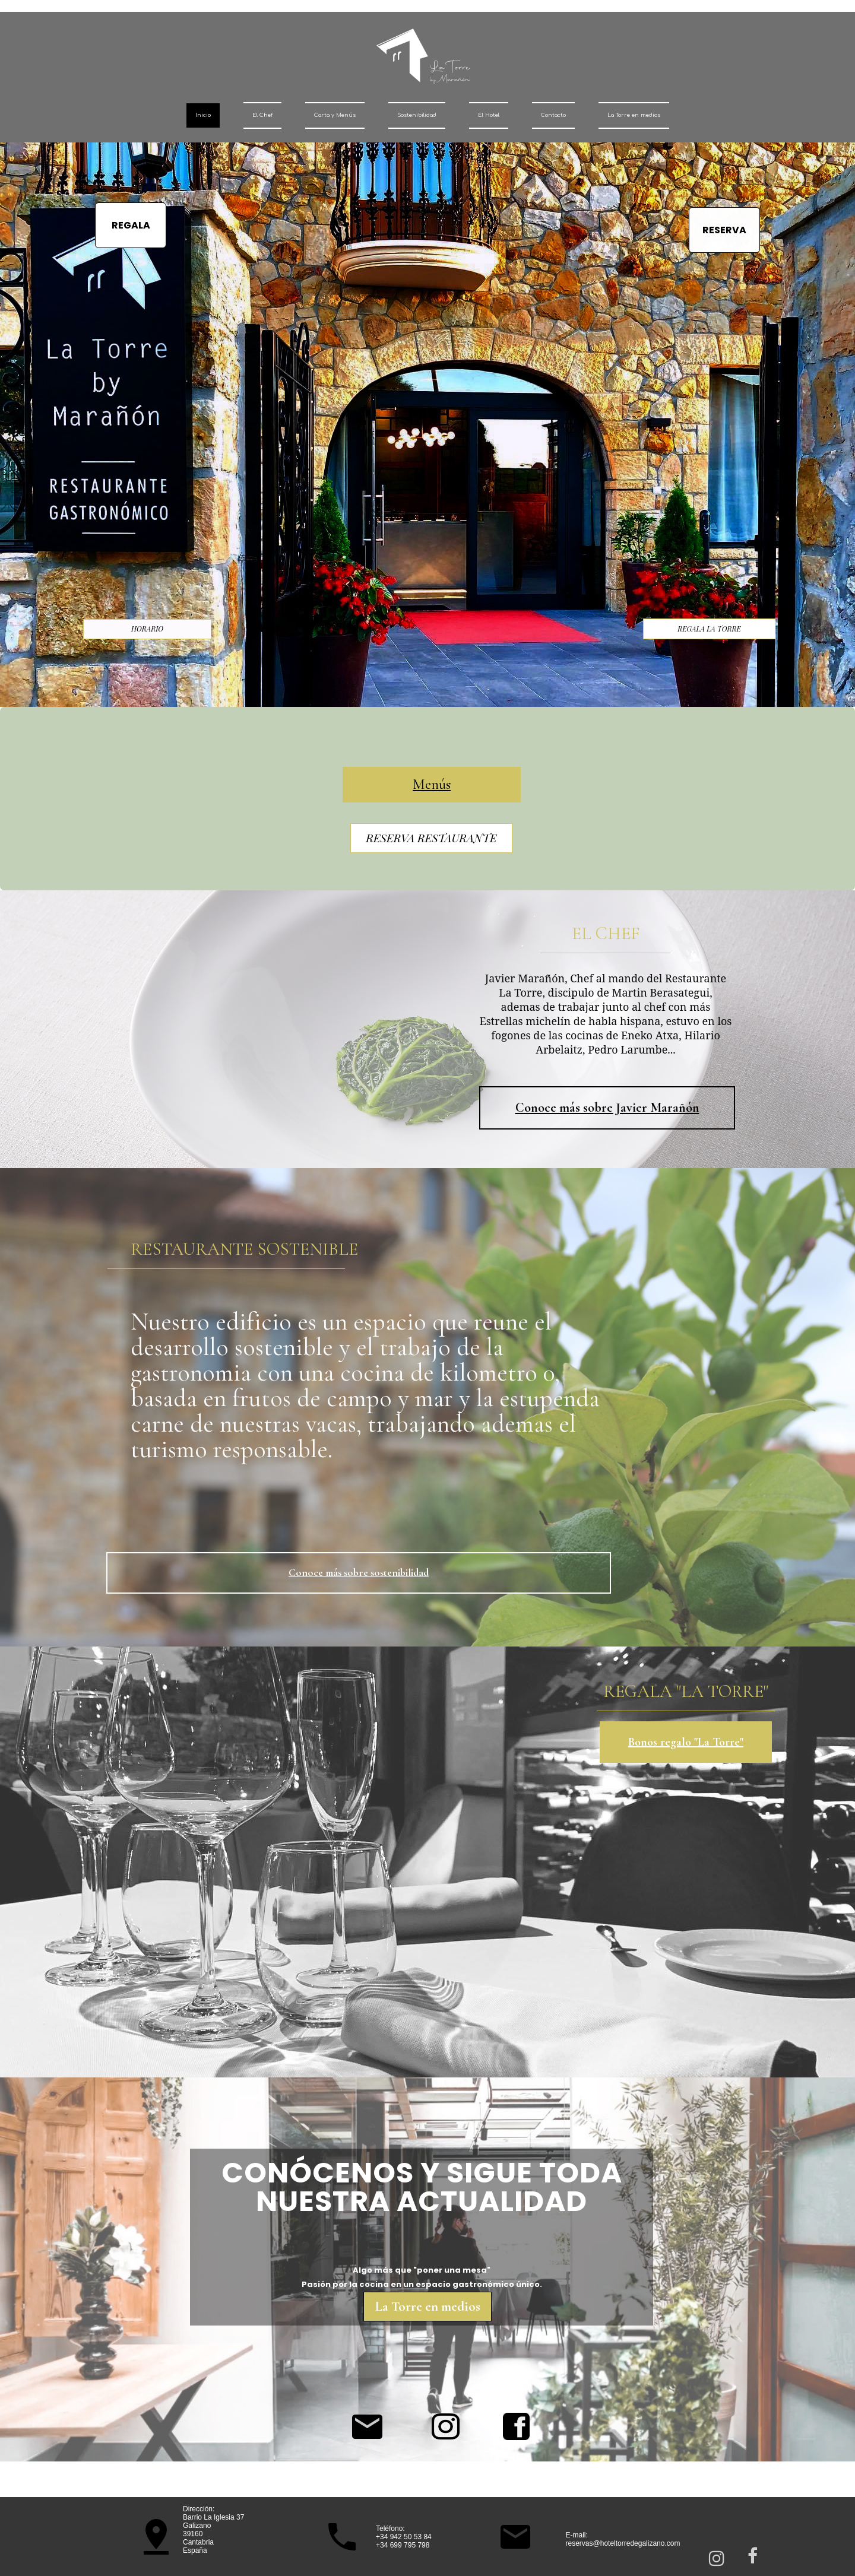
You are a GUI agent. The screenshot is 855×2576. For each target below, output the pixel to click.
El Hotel (488, 115)
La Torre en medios (633, 115)
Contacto (553, 115)
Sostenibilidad (416, 115)
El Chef (262, 115)
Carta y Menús (335, 115)
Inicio (203, 115)
